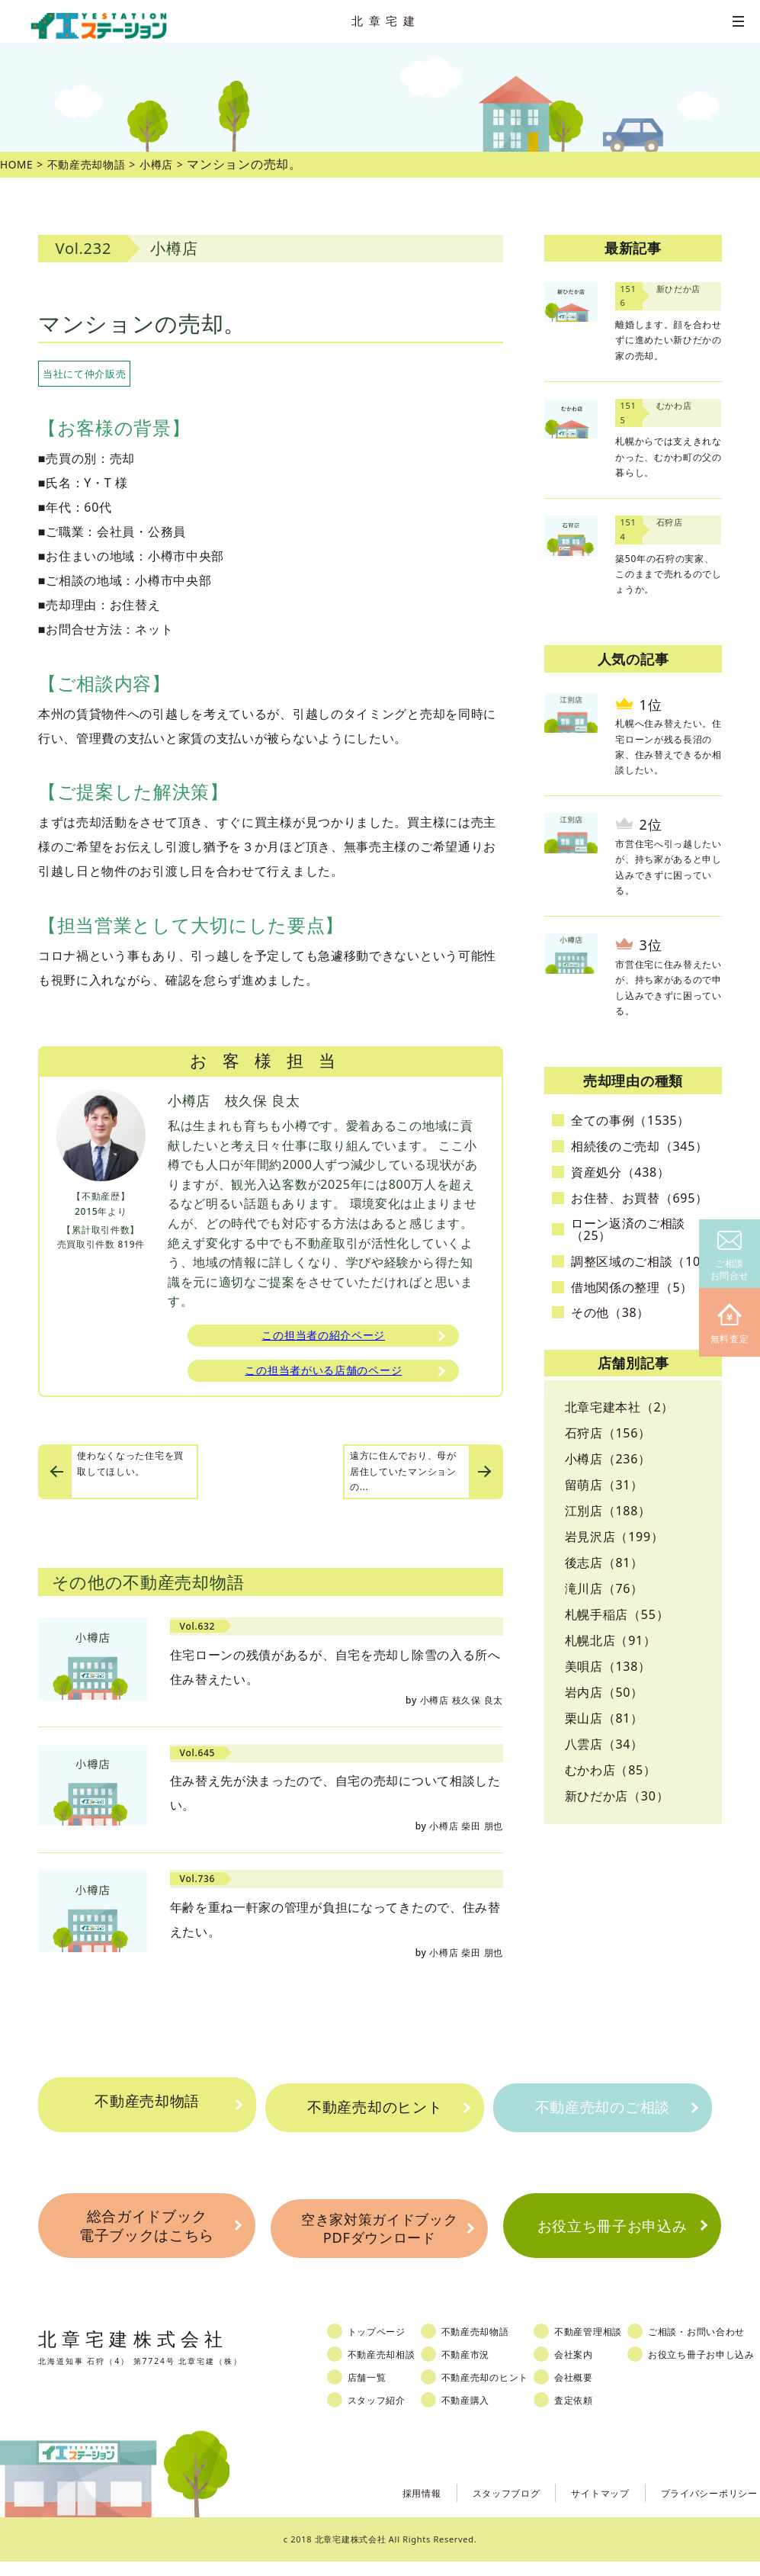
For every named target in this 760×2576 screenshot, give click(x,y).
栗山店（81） (604, 1718)
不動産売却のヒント (374, 2108)
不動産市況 (480, 2369)
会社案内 (595, 2369)
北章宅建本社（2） (619, 1407)
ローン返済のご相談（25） (628, 1229)
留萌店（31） (604, 1484)
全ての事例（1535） (630, 1120)
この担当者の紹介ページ (323, 1336)
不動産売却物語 (147, 2108)
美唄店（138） (608, 1666)
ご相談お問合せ (729, 1256)
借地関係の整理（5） (632, 1287)
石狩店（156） (608, 1433)
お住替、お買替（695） (639, 1198)
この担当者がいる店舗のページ (323, 1375)
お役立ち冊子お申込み (612, 2235)
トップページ (385, 2346)
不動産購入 (480, 2415)
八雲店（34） (604, 1744)
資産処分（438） (620, 1172)
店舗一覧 (375, 2392)
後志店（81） (604, 1562)
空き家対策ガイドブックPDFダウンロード (379, 2236)
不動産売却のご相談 (602, 2108)
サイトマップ (580, 2507)
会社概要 (595, 2392)
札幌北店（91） (610, 1640)
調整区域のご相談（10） (642, 1261)
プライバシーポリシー (702, 2507)
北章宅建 (385, 20)
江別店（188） (608, 1510)
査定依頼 (595, 2415)
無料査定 (729, 1324)
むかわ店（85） (610, 1770)
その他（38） (610, 1312)
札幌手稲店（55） (617, 1614)
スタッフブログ (477, 2507)
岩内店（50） (604, 1692)
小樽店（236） (608, 1458)
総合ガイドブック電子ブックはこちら (146, 2235)
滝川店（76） (604, 1588)
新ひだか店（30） (617, 1795)
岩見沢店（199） (614, 1536)
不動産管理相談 (610, 2346)
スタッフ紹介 (385, 2415)
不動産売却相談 (390, 2369)
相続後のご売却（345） (639, 1146)
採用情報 (383, 2507)
